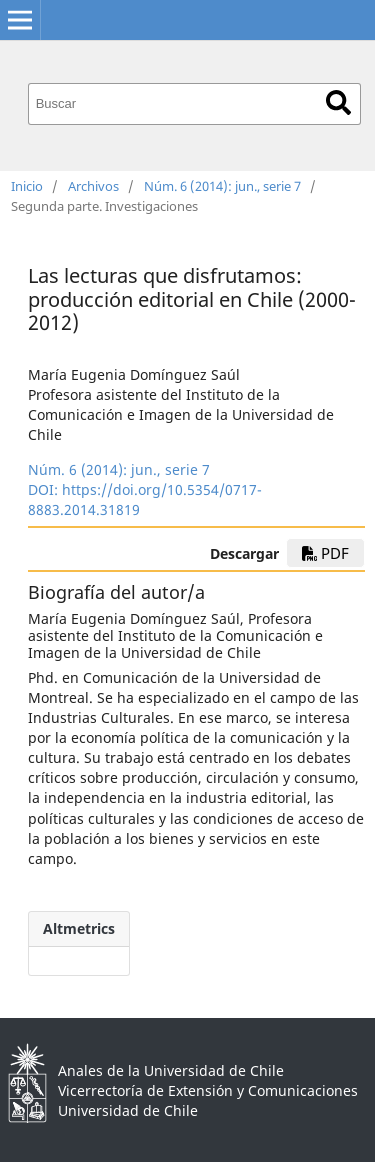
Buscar (338, 102)
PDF (325, 553)
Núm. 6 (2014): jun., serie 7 (222, 186)
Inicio (27, 186)
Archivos (93, 186)
